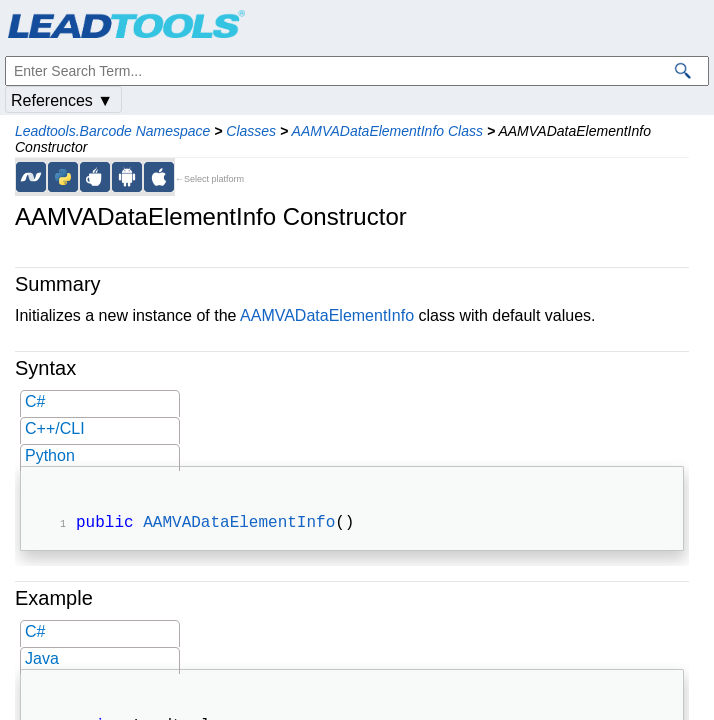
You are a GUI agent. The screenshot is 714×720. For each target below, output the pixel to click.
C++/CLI (55, 428)
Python (50, 455)
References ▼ (62, 100)
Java (42, 660)
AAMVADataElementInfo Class (387, 131)
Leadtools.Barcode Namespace (112, 131)
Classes (251, 131)
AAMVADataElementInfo (327, 315)
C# (35, 401)
